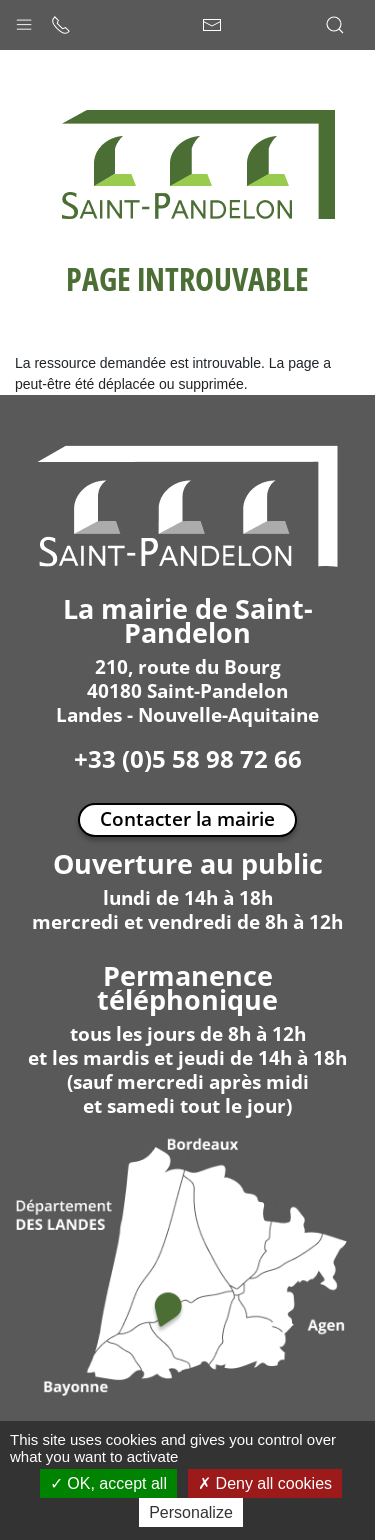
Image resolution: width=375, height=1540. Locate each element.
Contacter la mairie (187, 818)
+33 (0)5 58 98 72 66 (188, 758)
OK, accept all (108, 1483)
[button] (24, 20)
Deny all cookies (265, 1483)
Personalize (191, 1512)
